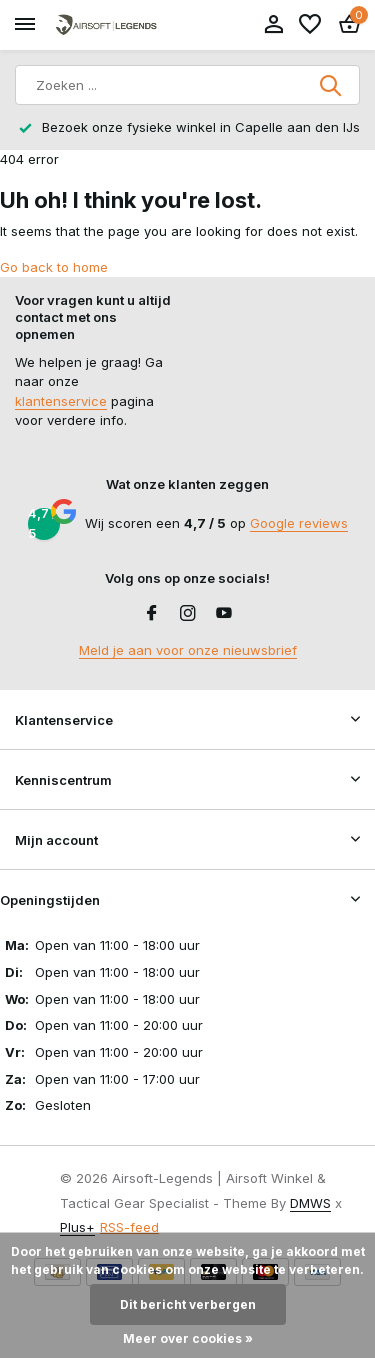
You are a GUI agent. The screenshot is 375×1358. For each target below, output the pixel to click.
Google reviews (299, 523)
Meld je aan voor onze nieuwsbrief (188, 650)
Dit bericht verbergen (188, 1304)
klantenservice (61, 401)
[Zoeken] (187, 85)
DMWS (310, 1203)
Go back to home (54, 267)
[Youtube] (224, 614)
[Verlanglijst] (310, 25)
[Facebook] (152, 614)
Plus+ (77, 1227)
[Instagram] (188, 614)
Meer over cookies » (188, 1338)
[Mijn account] (273, 25)
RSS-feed (129, 1227)
